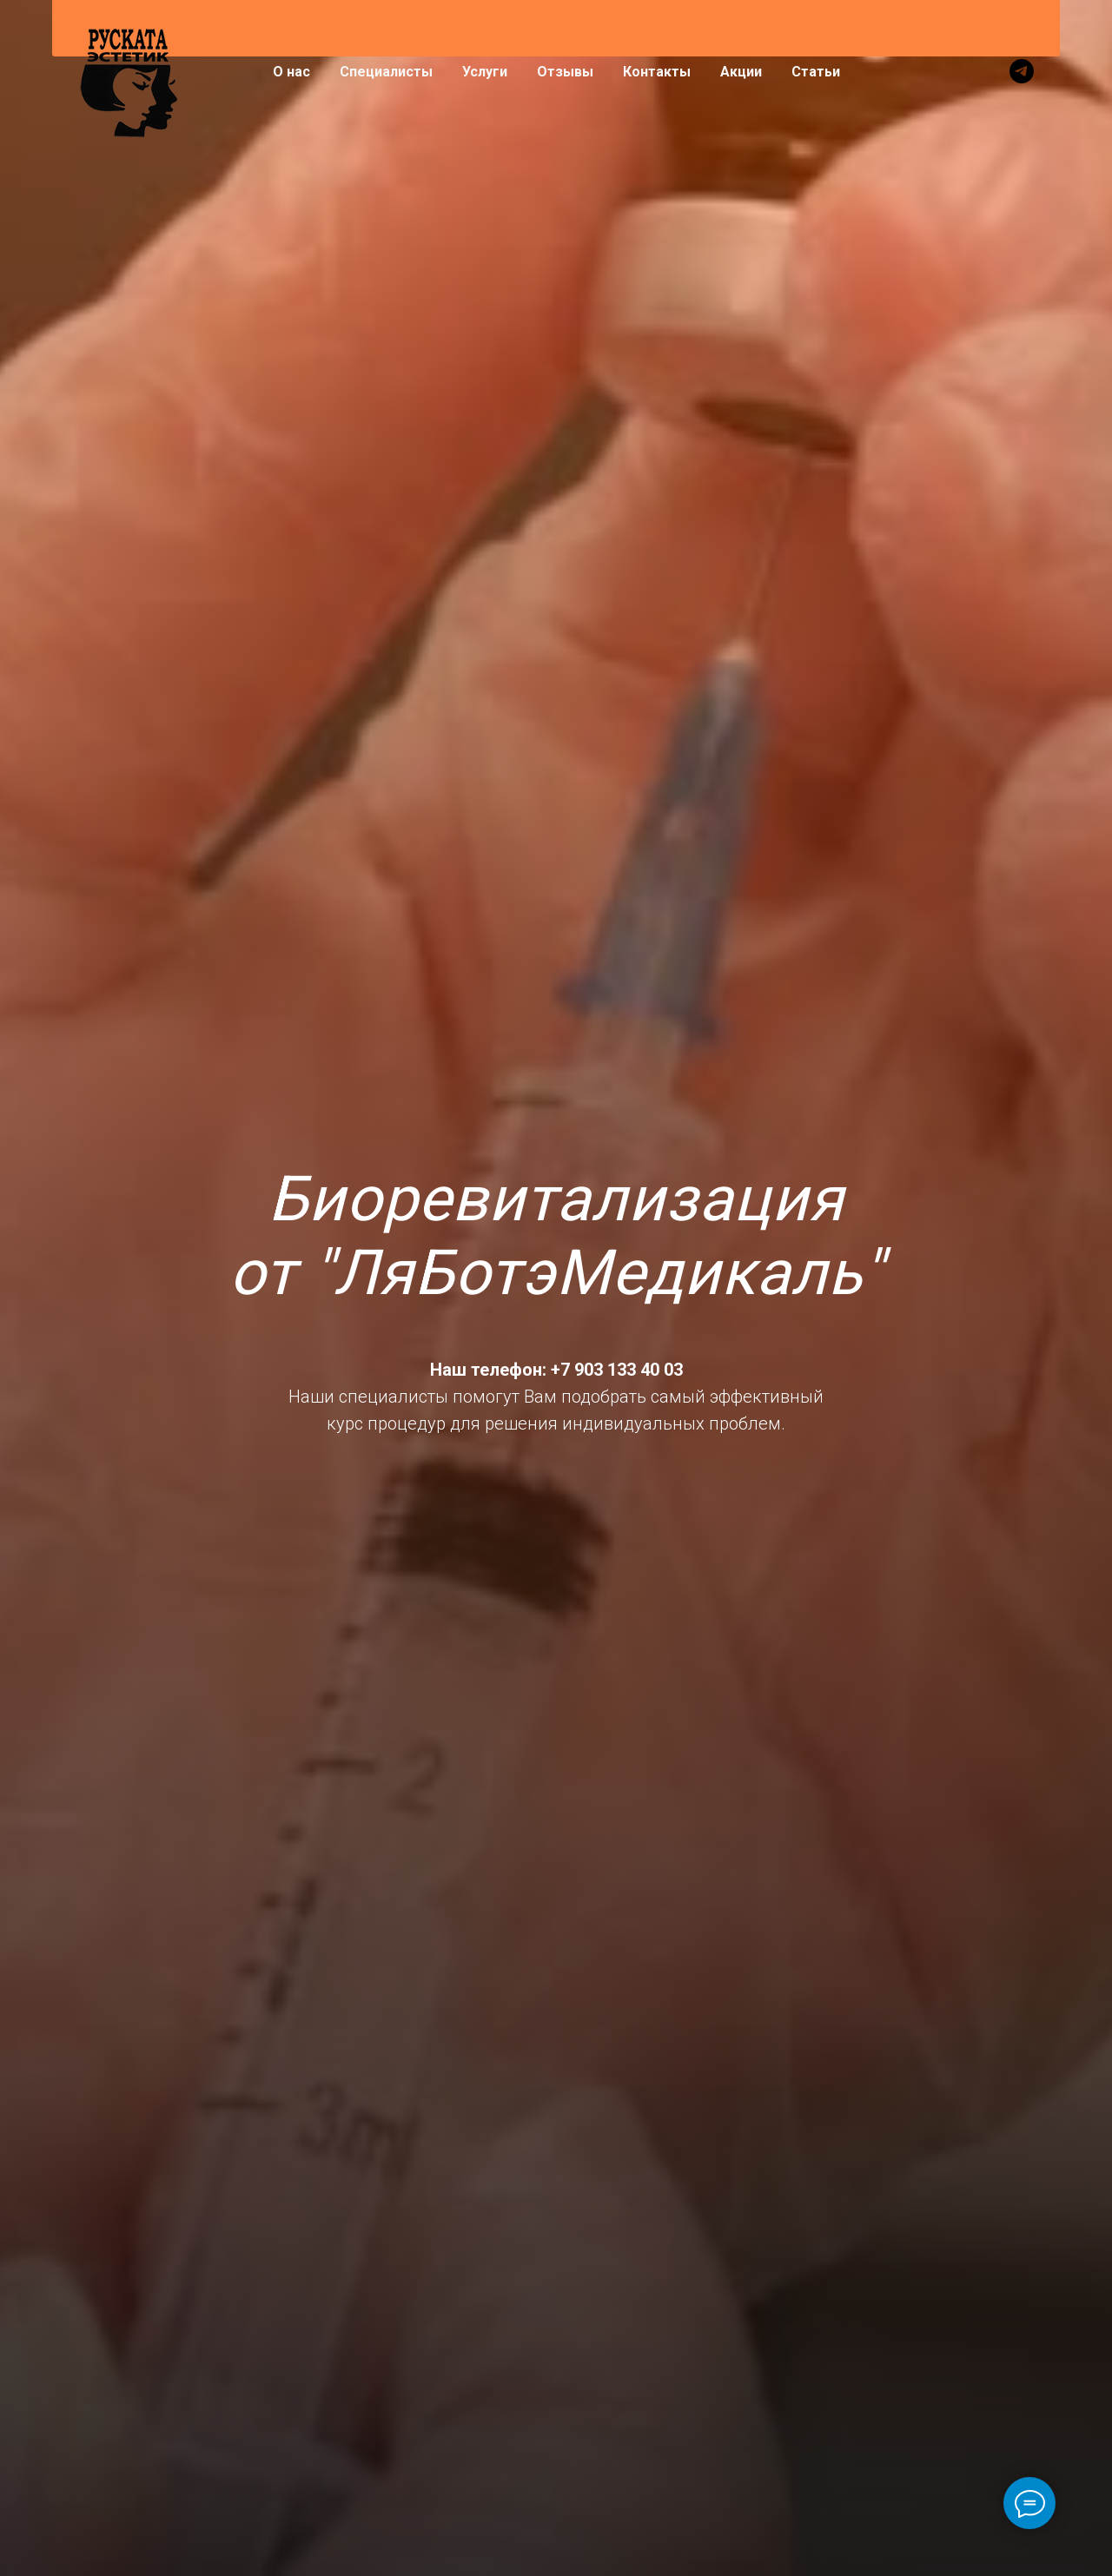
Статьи (815, 71)
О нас (291, 71)
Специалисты (386, 71)
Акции (741, 71)
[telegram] (1021, 71)
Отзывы (565, 71)
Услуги (484, 71)
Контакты (657, 71)
